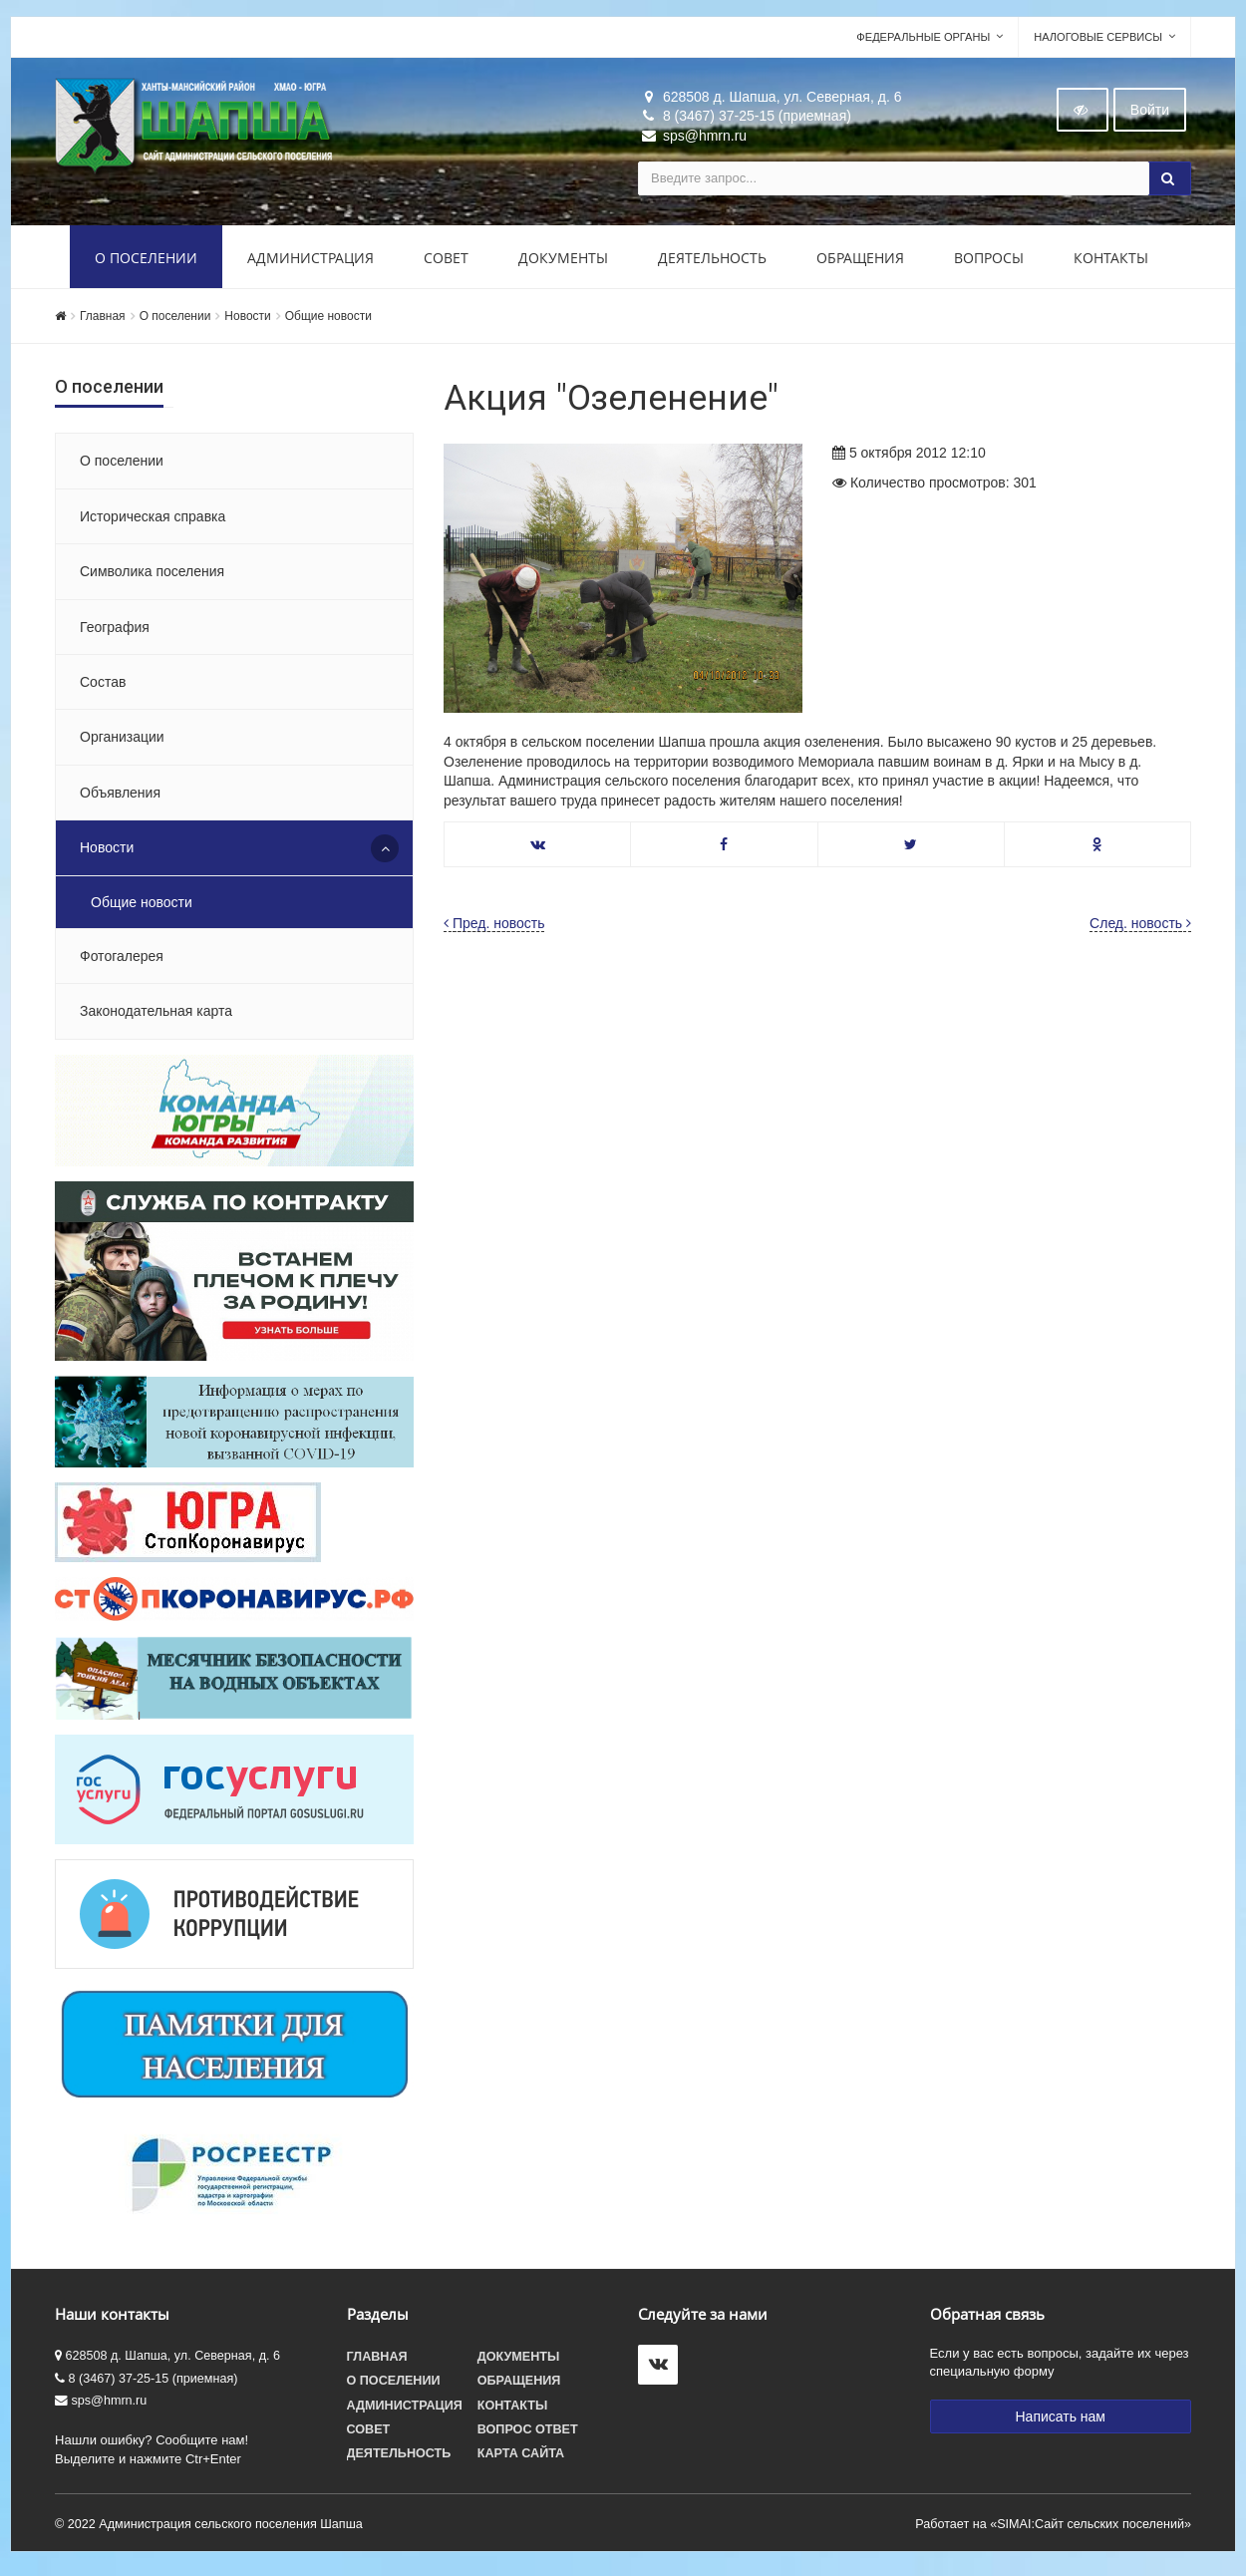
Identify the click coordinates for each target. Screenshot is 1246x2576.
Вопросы (989, 261)
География (115, 631)
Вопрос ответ (527, 2433)
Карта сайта (520, 2457)
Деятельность (712, 261)
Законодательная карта (156, 1016)
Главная (103, 320)
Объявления (120, 797)
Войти (1149, 114)
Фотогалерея (121, 960)
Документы (563, 261)
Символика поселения (152, 575)
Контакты (1111, 261)
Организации (122, 742)
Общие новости (328, 320)
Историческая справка (152, 520)
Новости (247, 320)
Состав (103, 686)
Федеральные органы (923, 41)
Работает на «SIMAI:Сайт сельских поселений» (1053, 2528)
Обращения (860, 261)
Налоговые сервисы (1098, 41)
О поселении (146, 261)
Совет (446, 261)
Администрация (310, 261)
